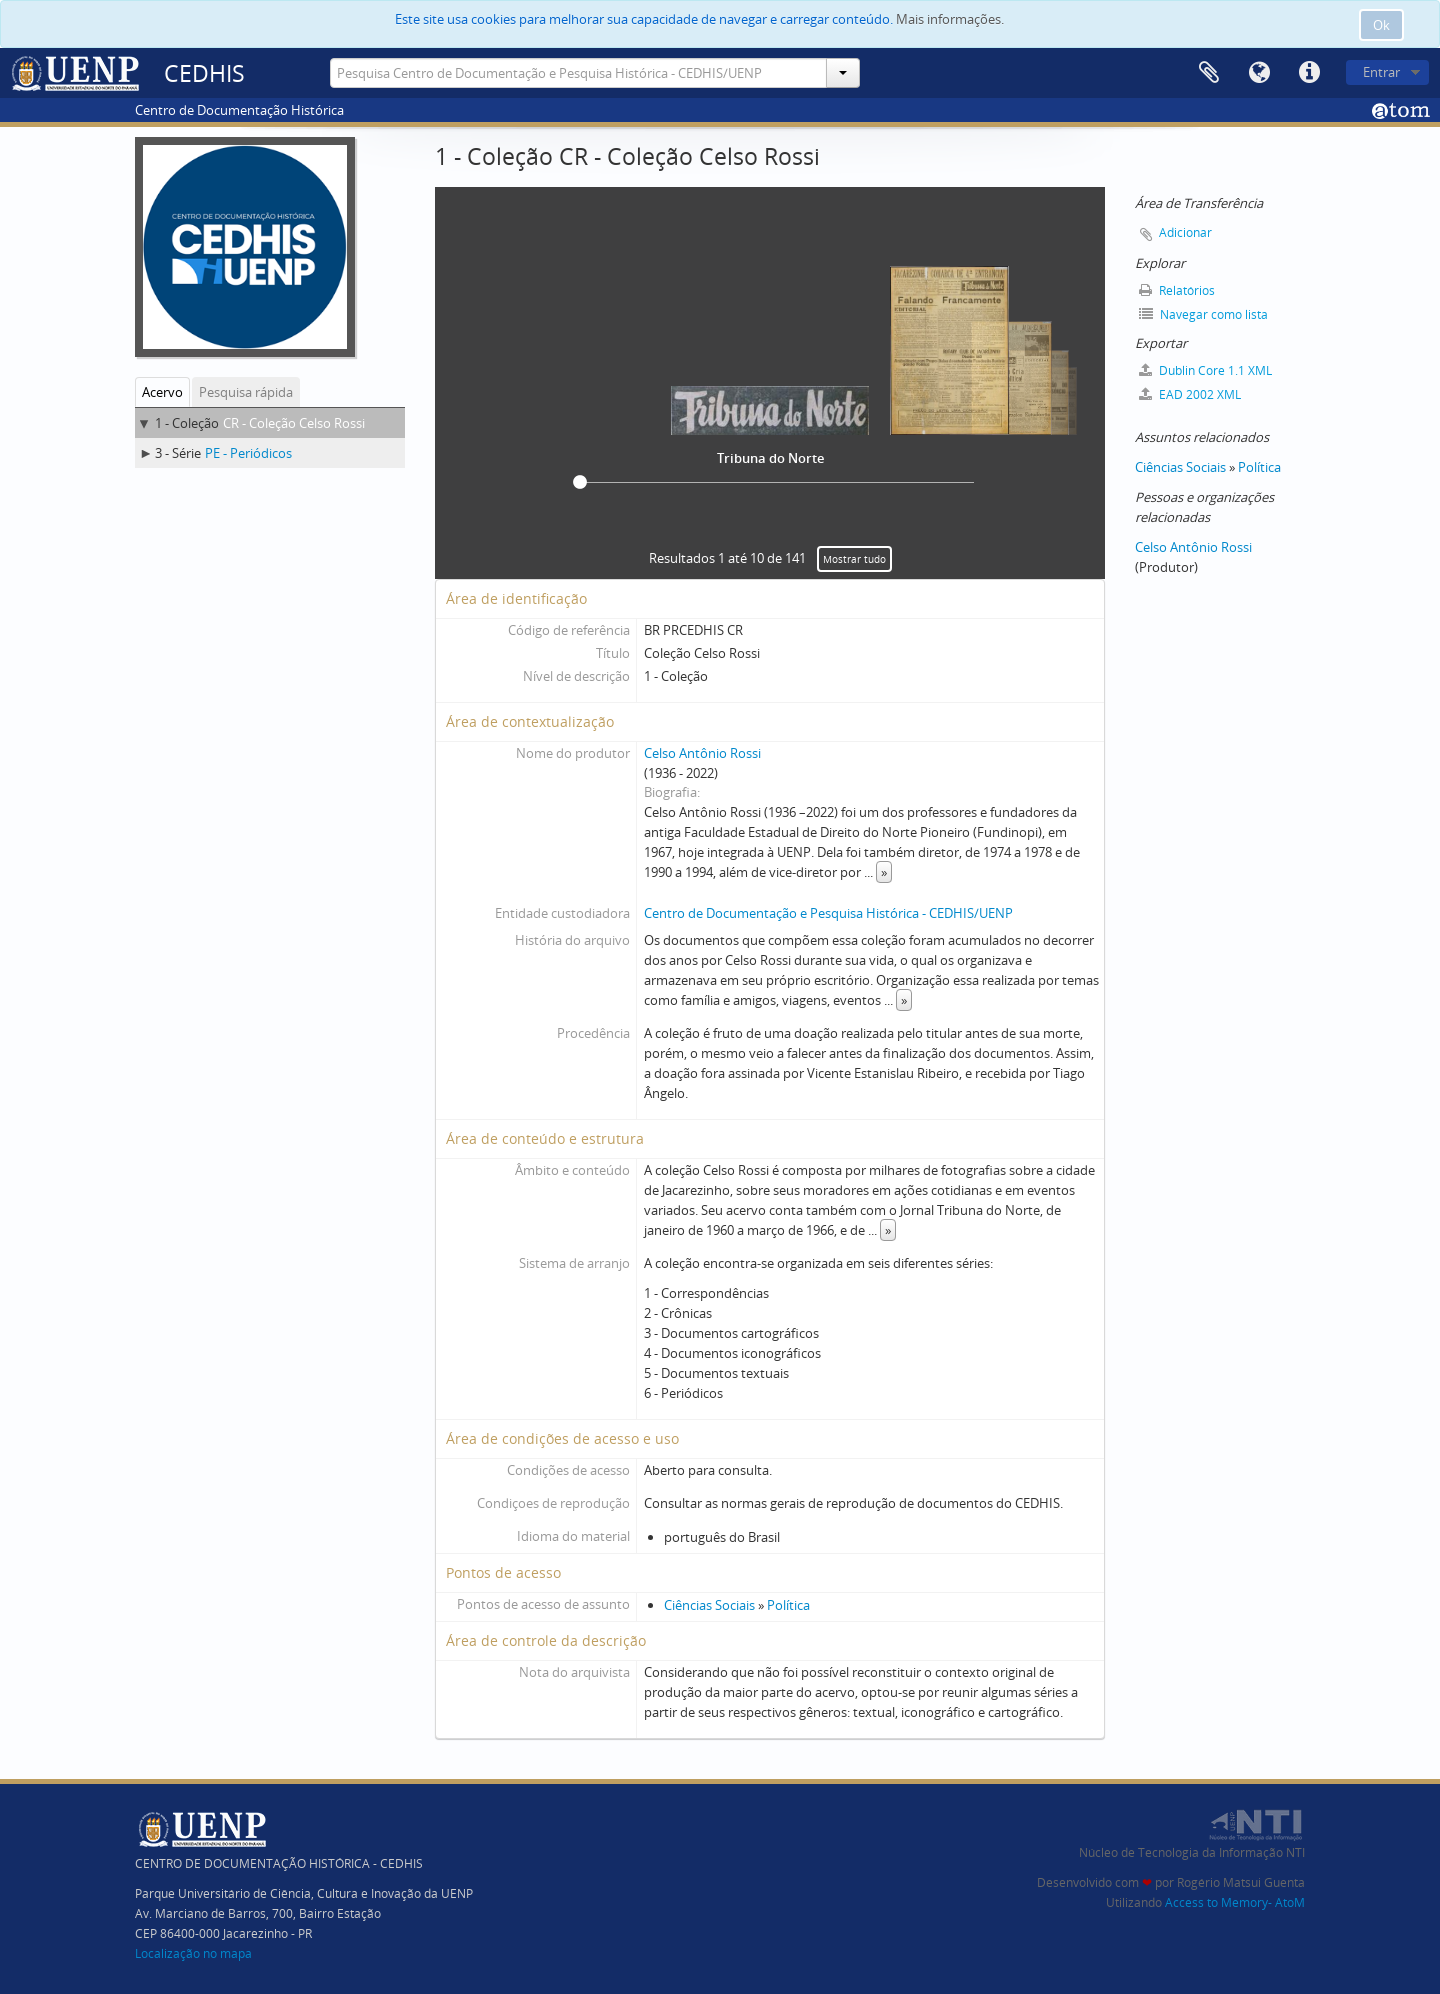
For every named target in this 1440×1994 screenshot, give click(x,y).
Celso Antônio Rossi (702, 753)
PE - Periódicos (248, 453)
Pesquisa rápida (246, 392)
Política (788, 1605)
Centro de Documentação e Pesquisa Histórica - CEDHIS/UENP (828, 913)
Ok (1381, 25)
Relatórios (1177, 290)
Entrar (1381, 72)
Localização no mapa (193, 1953)
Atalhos (1309, 73)
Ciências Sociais (709, 1605)
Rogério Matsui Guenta (1241, 1882)
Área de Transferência (1209, 73)
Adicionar (1185, 232)
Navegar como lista (1203, 314)
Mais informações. (950, 19)
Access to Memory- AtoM (1235, 1902)
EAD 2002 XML (1190, 394)
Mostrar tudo (854, 559)
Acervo (162, 392)
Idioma (1259, 73)
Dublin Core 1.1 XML (1205, 370)
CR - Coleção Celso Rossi (294, 423)
